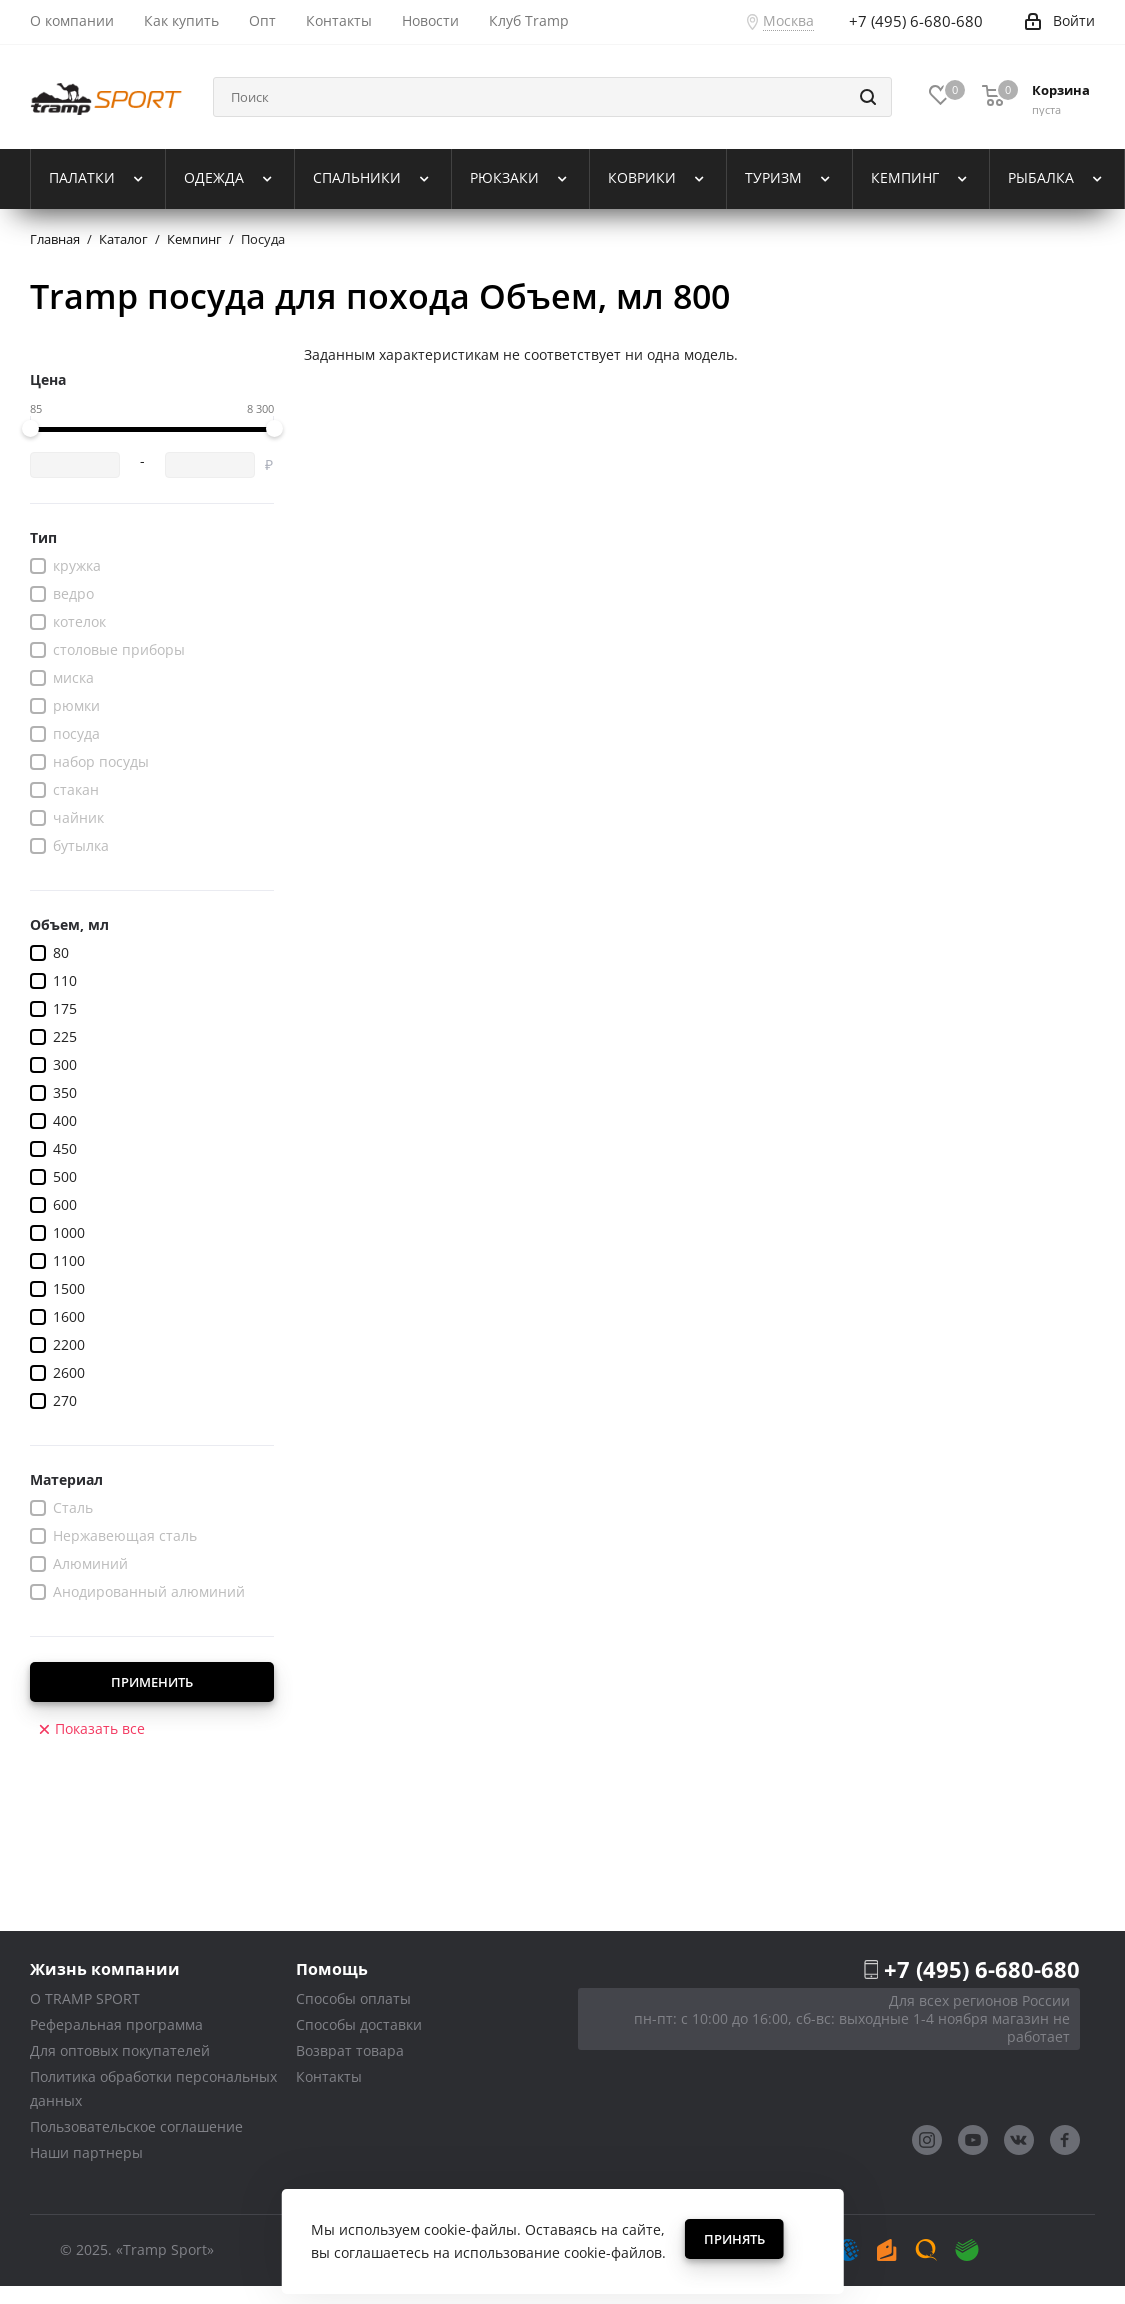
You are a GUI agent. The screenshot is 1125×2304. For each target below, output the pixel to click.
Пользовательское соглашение (136, 2126)
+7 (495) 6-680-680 (982, 1969)
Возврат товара (350, 2050)
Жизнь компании (105, 1968)
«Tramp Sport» (165, 2249)
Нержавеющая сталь (125, 1535)
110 (65, 980)
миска (73, 677)
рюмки (76, 705)
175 (65, 1008)
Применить (152, 1682)
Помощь (332, 1968)
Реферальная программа (116, 2024)
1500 (69, 1288)
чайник (78, 817)
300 (65, 1064)
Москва (788, 20)
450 (65, 1148)
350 (65, 1092)
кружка (77, 565)
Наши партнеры (86, 2152)
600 (65, 1204)
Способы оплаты (353, 1998)
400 (65, 1120)
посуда (76, 733)
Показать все (100, 1728)
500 (65, 1176)
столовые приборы (119, 649)
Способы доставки (359, 2024)
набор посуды (101, 761)
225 (65, 1036)
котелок (79, 621)
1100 (69, 1260)
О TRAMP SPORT (85, 1998)
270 (65, 1400)
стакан (76, 789)
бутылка (81, 845)
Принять (734, 2239)
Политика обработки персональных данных (153, 2088)
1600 (69, 1316)
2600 (69, 1372)
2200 (69, 1344)
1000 (69, 1232)
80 (61, 952)
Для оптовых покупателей (120, 2050)
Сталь (73, 1507)
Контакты (329, 2076)
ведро (73, 593)
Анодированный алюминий (149, 1591)
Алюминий (90, 1563)
